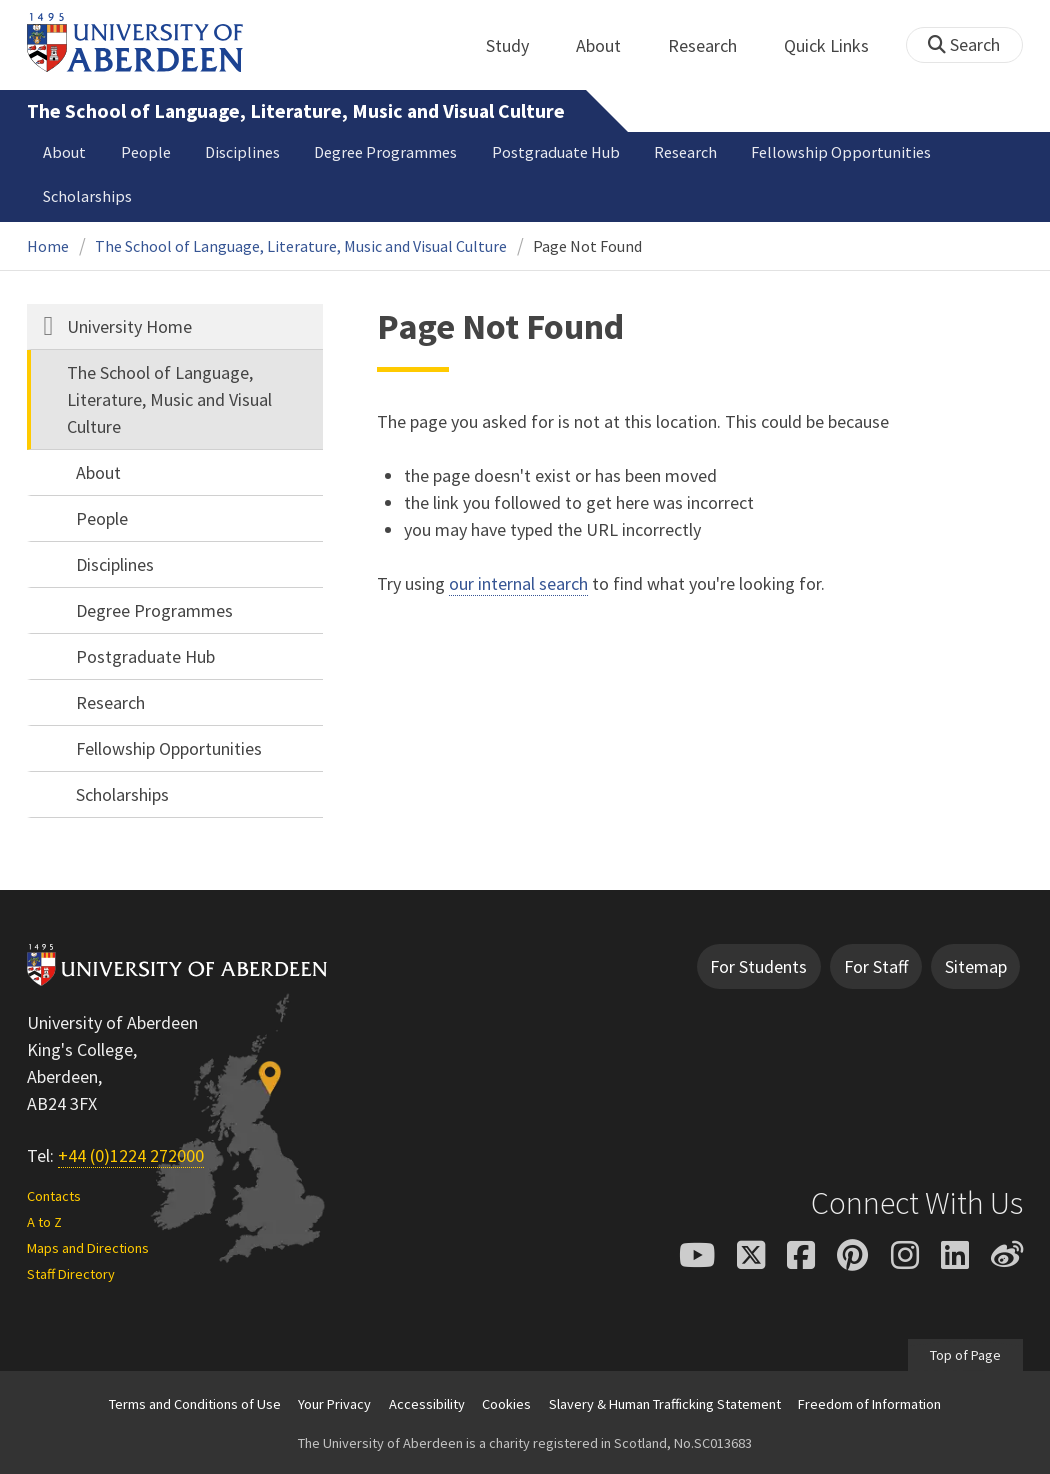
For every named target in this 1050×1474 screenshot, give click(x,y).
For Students (758, 966)
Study (518, 45)
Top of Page (965, 1355)
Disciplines (242, 152)
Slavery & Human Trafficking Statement (665, 1404)
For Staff (876, 966)
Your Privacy (334, 1404)
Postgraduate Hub (556, 152)
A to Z (44, 1222)
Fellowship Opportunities (841, 152)
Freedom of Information (869, 1404)
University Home (129, 326)
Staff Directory (71, 1274)
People (146, 152)
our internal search (518, 583)
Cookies (506, 1404)
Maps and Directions (88, 1248)
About (609, 45)
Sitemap (976, 966)
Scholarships (87, 196)
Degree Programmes (385, 152)
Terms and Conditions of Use (195, 1404)
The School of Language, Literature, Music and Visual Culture (296, 111)
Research (713, 45)
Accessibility (427, 1404)
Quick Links (837, 45)
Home (48, 246)
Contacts (54, 1196)
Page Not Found (587, 246)
